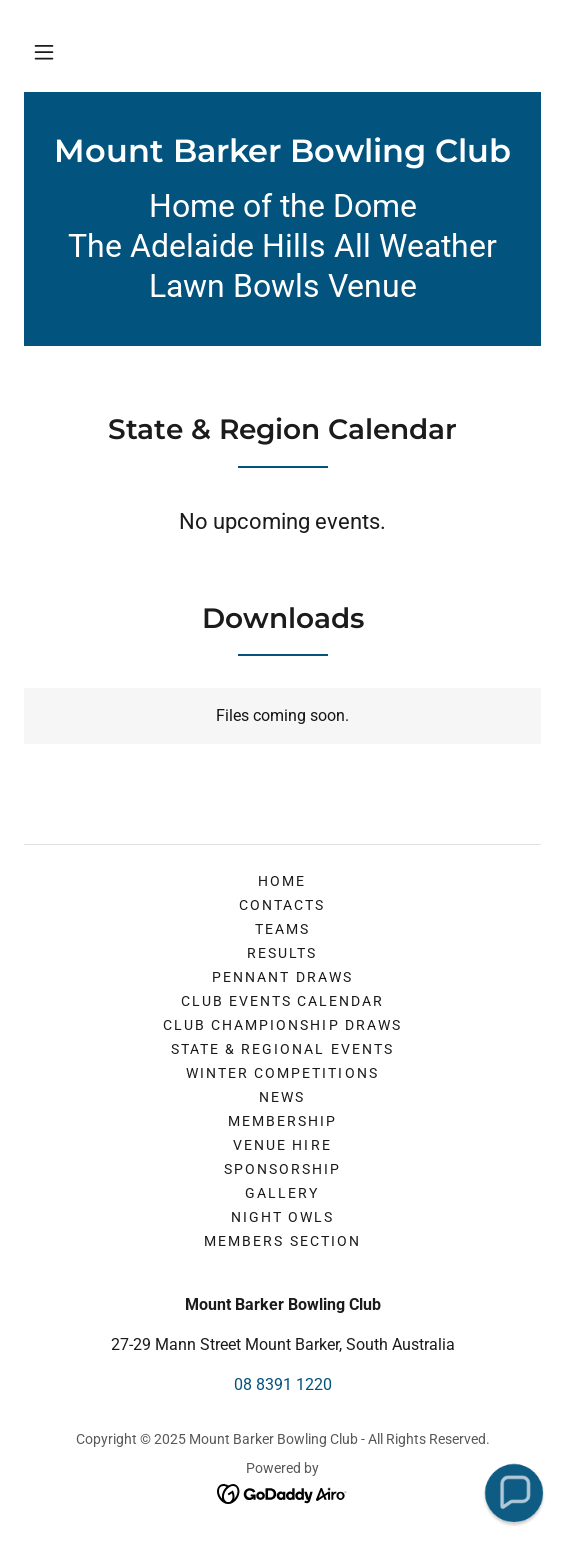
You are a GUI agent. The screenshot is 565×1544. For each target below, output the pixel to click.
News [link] (282, 1097)
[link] (282, 151)
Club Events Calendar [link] (282, 1001)
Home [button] (282, 881)
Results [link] (282, 953)
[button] (44, 52)
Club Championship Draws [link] (282, 1025)
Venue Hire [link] (282, 1145)
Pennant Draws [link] (282, 977)
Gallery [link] (282, 1193)
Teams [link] (282, 929)
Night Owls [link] (282, 1217)
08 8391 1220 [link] (283, 1384)
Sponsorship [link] (282, 1169)
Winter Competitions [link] (282, 1073)
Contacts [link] (282, 905)
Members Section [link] (282, 1241)
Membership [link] (282, 1121)
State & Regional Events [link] (282, 1049)
